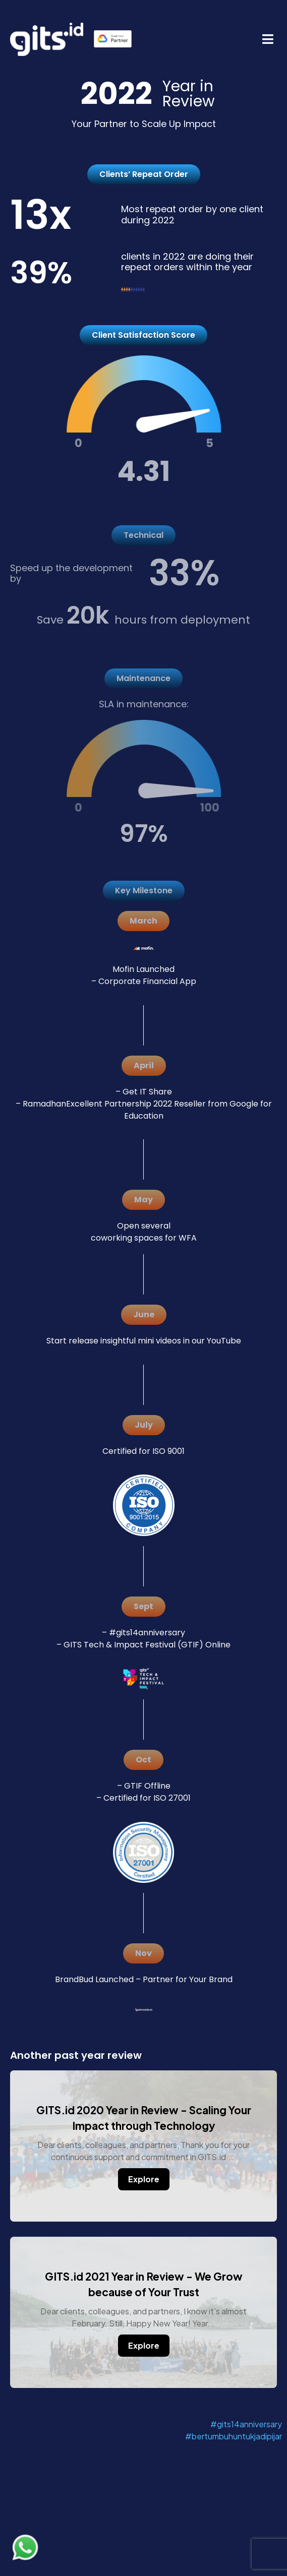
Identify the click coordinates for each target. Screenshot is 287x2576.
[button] (268, 39)
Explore (143, 2179)
